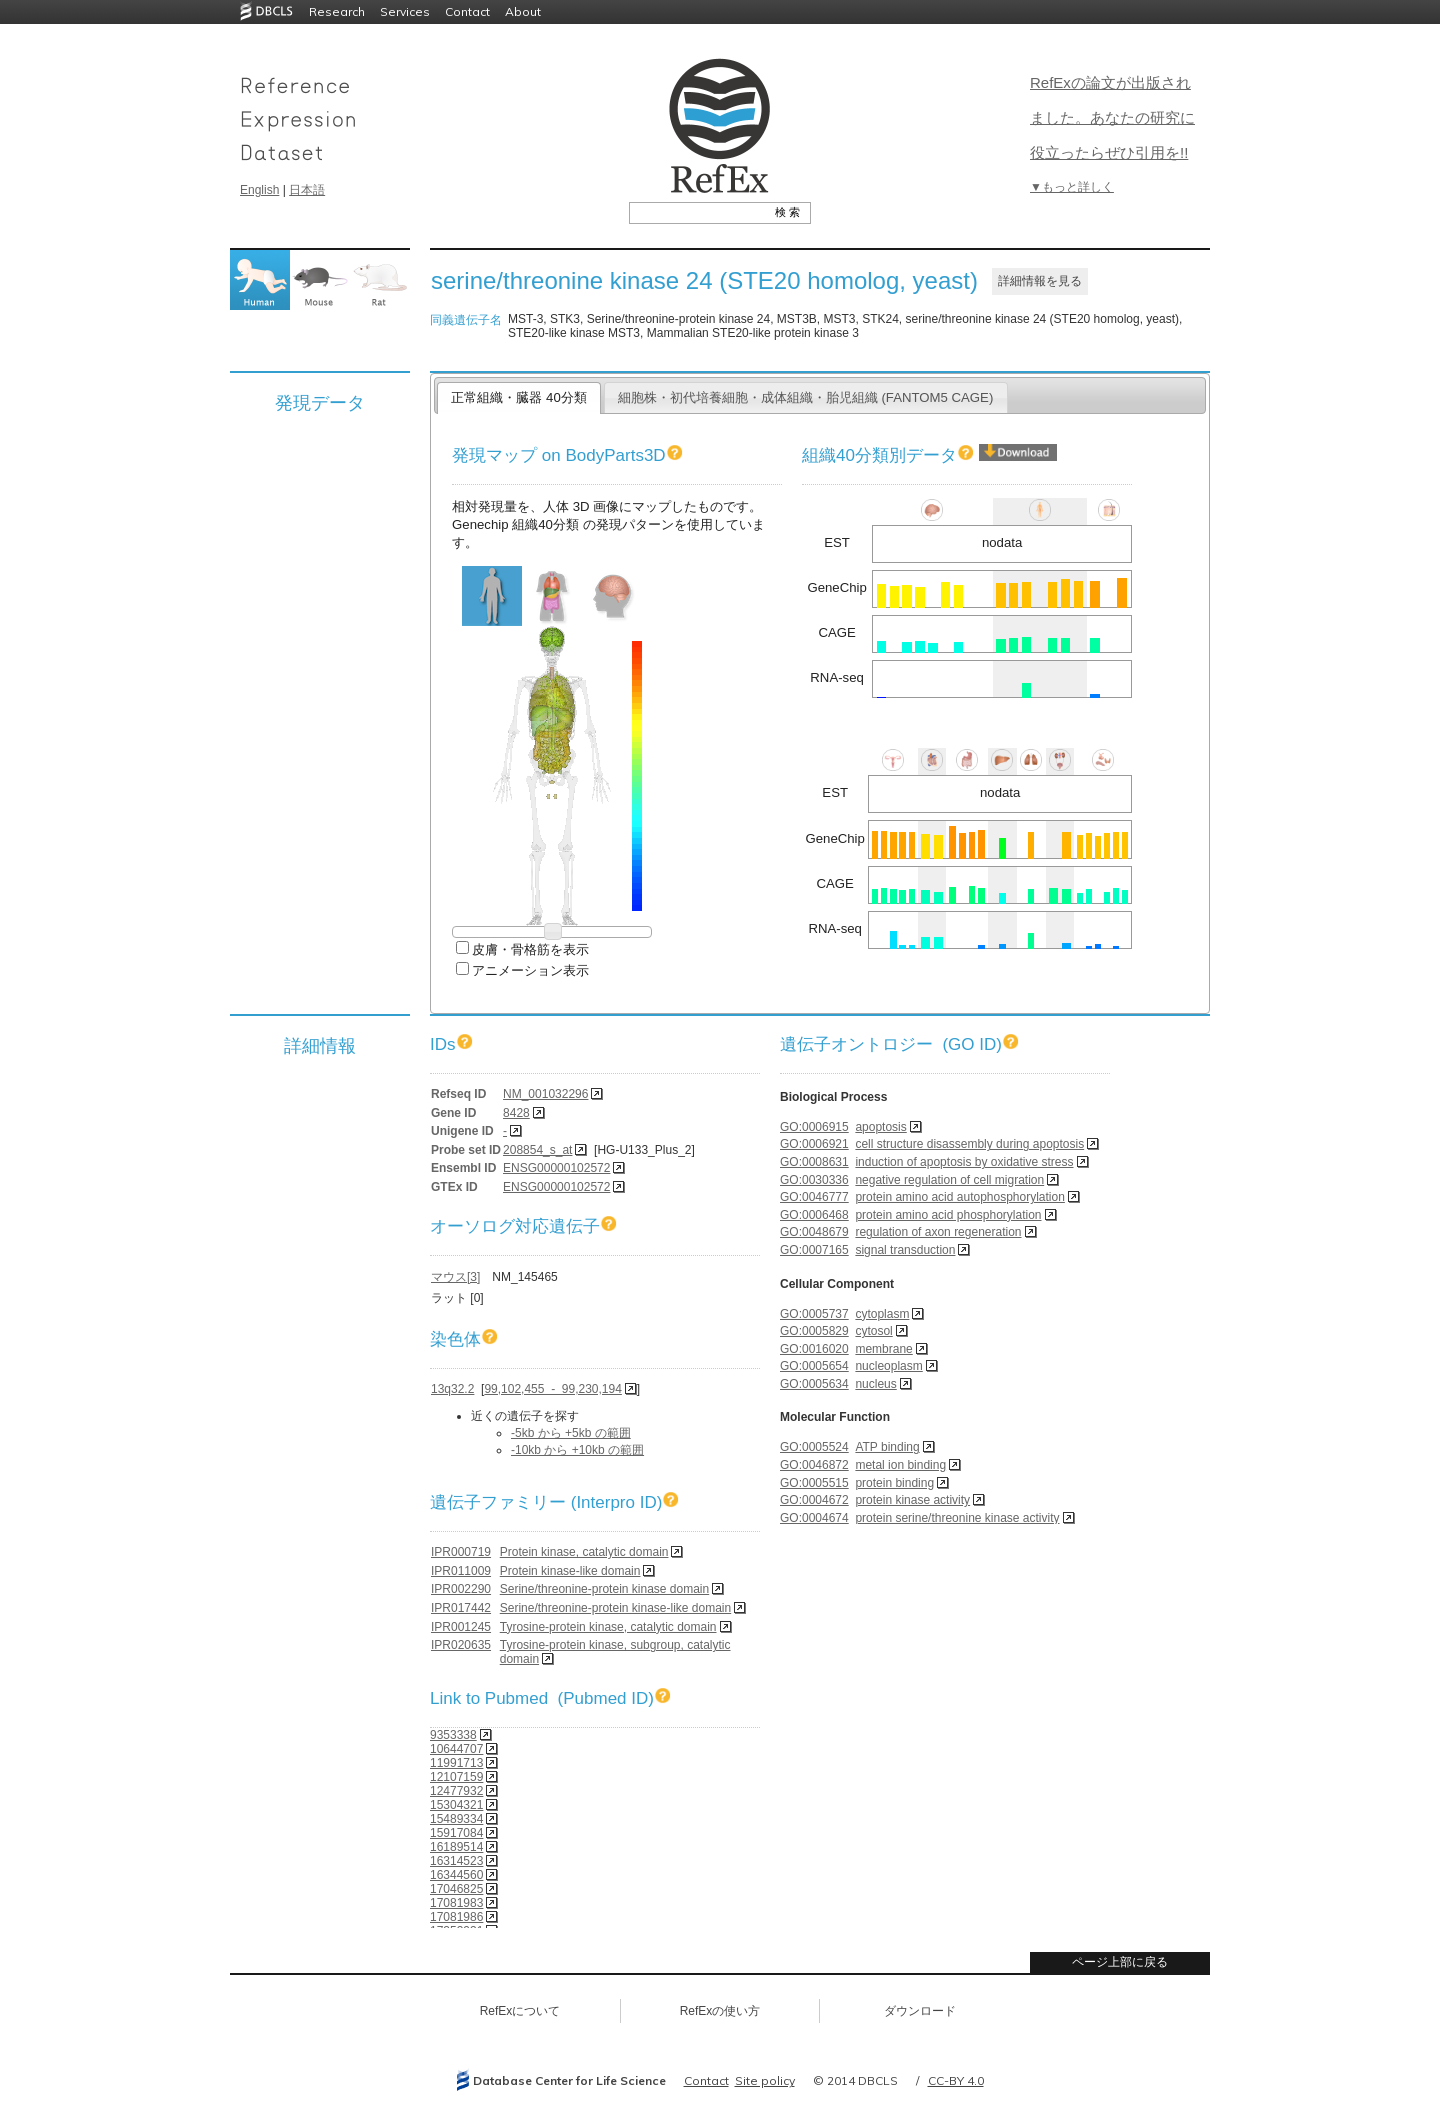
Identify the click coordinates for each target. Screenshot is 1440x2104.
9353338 (453, 1735)
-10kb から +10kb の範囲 (577, 1450)
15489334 (456, 1819)
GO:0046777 (814, 1197)
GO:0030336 (814, 1180)
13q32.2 (452, 1389)
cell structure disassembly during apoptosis (969, 1144)
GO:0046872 (814, 1465)
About (523, 11)
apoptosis (880, 1127)
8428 (516, 1113)
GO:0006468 (814, 1215)
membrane (883, 1349)
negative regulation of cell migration (949, 1180)
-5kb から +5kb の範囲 (571, 1433)
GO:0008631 (814, 1162)
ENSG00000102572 (556, 1168)
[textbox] (697, 212)
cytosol (873, 1331)
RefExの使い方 (720, 2011)
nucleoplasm (888, 1366)
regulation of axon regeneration (938, 1232)
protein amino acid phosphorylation (948, 1215)
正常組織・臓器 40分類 (518, 397)
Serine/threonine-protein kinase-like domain (615, 1608)
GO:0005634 (814, 1384)
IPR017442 (461, 1608)
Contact (467, 11)
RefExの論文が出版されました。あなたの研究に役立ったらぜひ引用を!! (1112, 117)
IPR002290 (461, 1589)
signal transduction (905, 1250)
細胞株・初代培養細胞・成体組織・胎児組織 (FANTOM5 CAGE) (806, 397)
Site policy (765, 2080)
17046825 (456, 1889)
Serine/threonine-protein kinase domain (604, 1589)
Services (405, 11)
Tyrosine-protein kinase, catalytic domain (608, 1627)
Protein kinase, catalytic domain (584, 1552)
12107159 (456, 1777)
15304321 (456, 1805)
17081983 (456, 1903)
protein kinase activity (912, 1500)
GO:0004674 (814, 1518)
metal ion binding (900, 1465)
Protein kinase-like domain (570, 1571)
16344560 (456, 1875)
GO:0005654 (814, 1366)
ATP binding (887, 1447)
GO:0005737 (814, 1314)
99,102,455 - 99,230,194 (552, 1389)
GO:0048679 (814, 1232)
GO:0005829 (814, 1331)
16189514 (456, 1847)
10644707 (456, 1749)
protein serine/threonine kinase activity (957, 1518)
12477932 (456, 1791)
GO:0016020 (814, 1349)
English (259, 190)
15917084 (456, 1833)
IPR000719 (461, 1552)
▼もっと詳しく (1072, 187)
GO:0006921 (814, 1144)
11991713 (456, 1763)
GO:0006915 (814, 1127)
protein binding (894, 1483)
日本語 (307, 190)
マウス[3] (455, 1277)
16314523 (456, 1861)
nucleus (875, 1384)
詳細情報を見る (1040, 281)
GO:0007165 (814, 1250)
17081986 (456, 1917)
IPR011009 (461, 1571)
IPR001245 (461, 1627)
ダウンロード (920, 2011)
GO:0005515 (814, 1483)
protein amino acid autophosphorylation (959, 1197)
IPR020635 (461, 1645)
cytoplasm (882, 1314)
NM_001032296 (545, 1094)
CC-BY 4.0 (956, 2080)
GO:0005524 (814, 1447)
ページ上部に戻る (1120, 1962)
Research (337, 11)
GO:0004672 (814, 1500)
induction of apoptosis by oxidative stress (964, 1162)
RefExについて (520, 2011)
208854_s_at (537, 1150)
